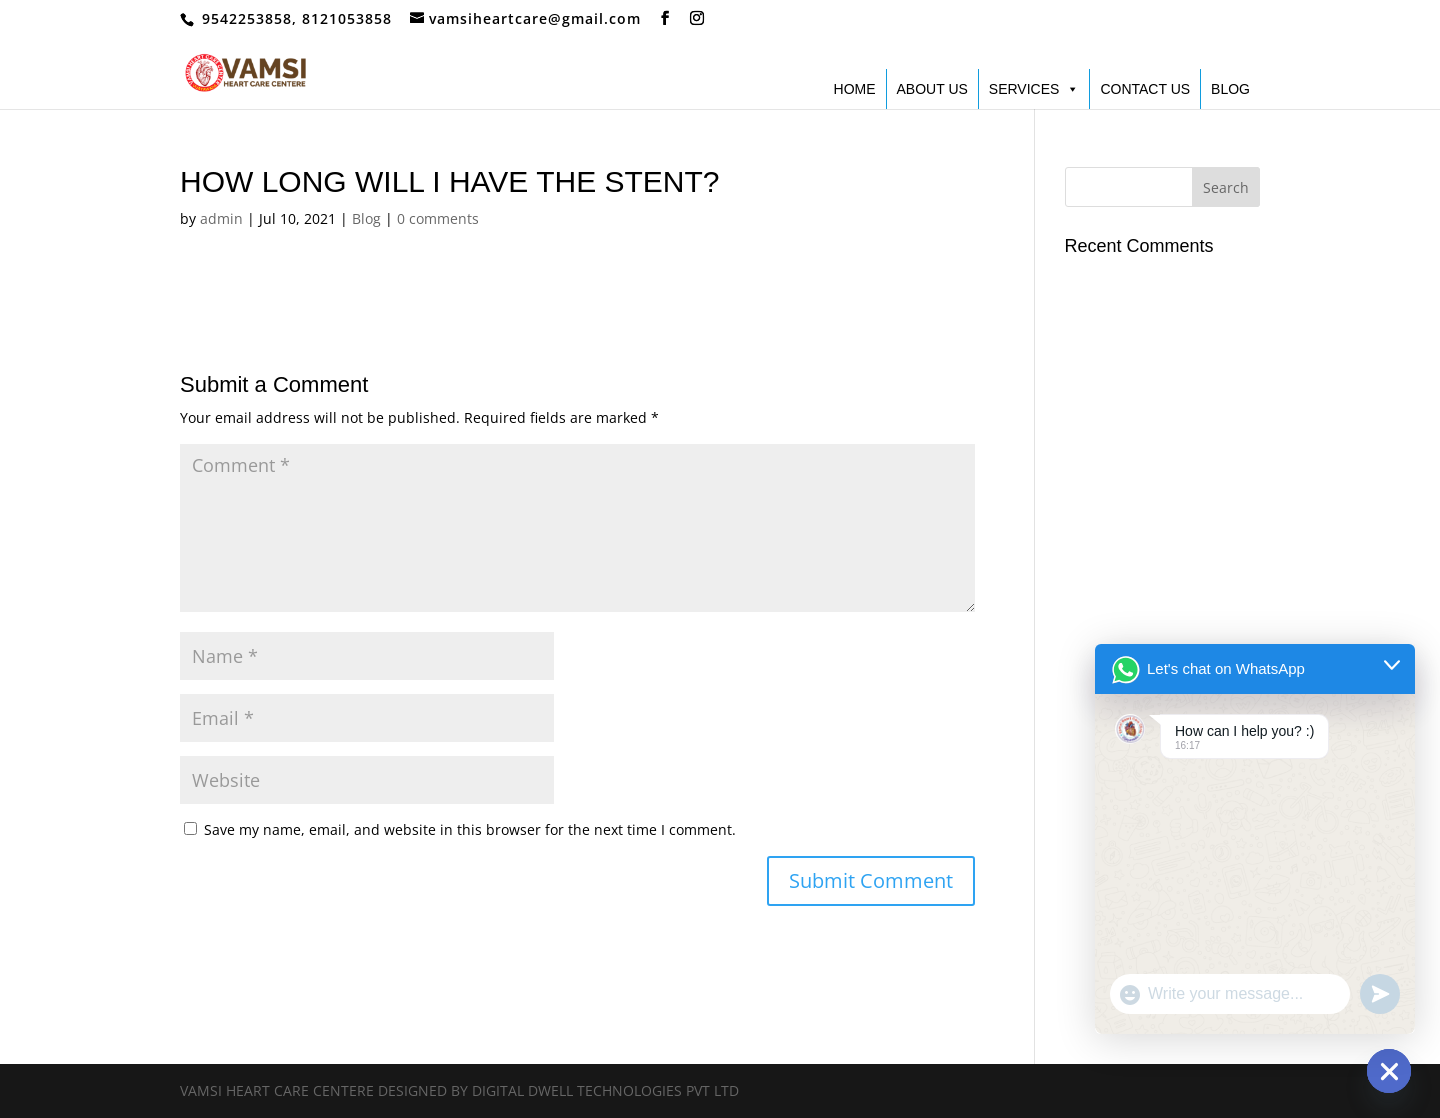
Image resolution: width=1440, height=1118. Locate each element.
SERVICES (1034, 89)
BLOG (1230, 89)
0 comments (438, 218)
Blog (366, 218)
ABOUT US (932, 89)
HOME (855, 89)
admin (221, 218)
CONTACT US (1145, 89)
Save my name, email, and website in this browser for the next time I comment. (470, 829)
